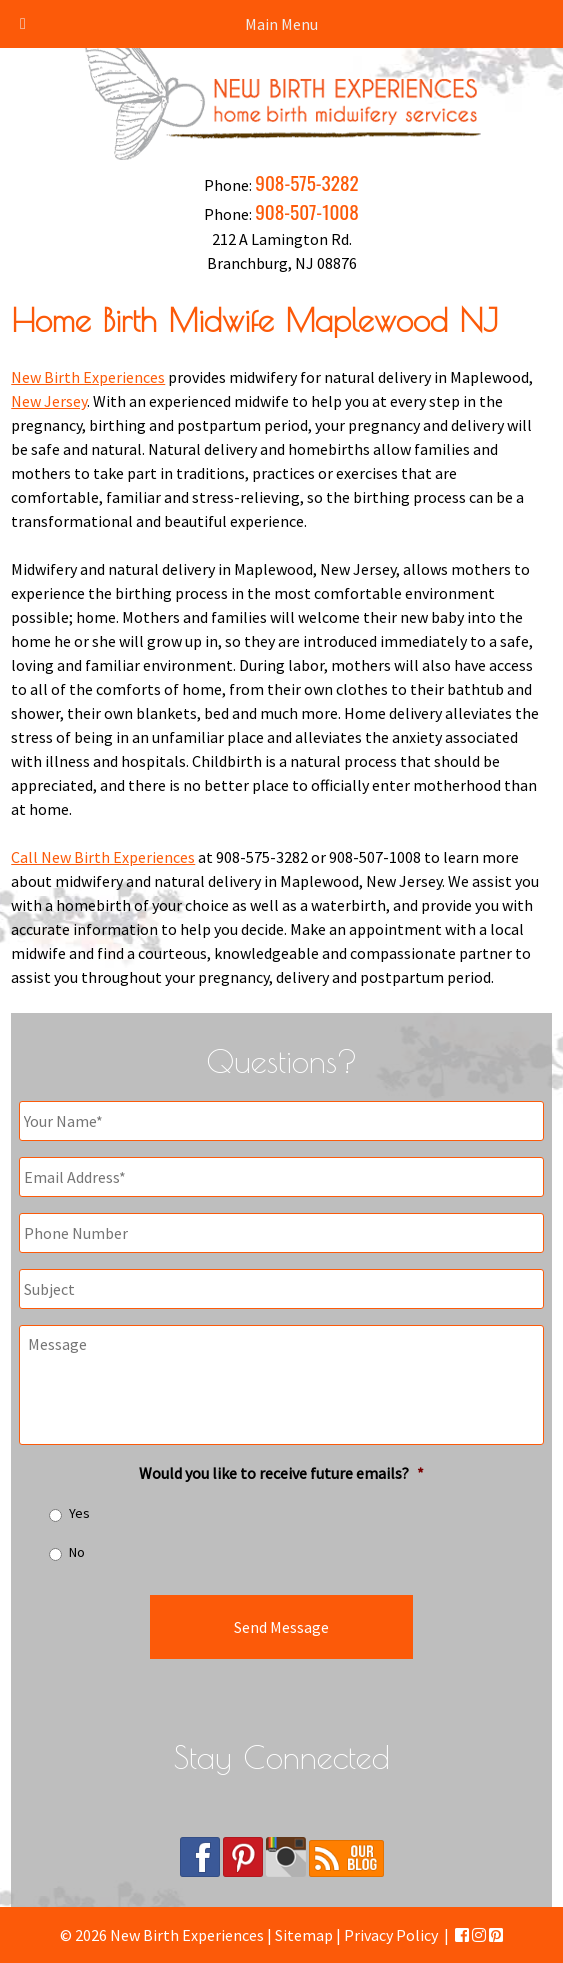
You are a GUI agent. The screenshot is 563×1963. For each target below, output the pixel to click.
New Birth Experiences (88, 377)
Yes (79, 1513)
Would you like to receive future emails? (281, 1473)
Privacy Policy (391, 1935)
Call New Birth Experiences (103, 857)
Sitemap (304, 1935)
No (77, 1552)
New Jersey (49, 401)
